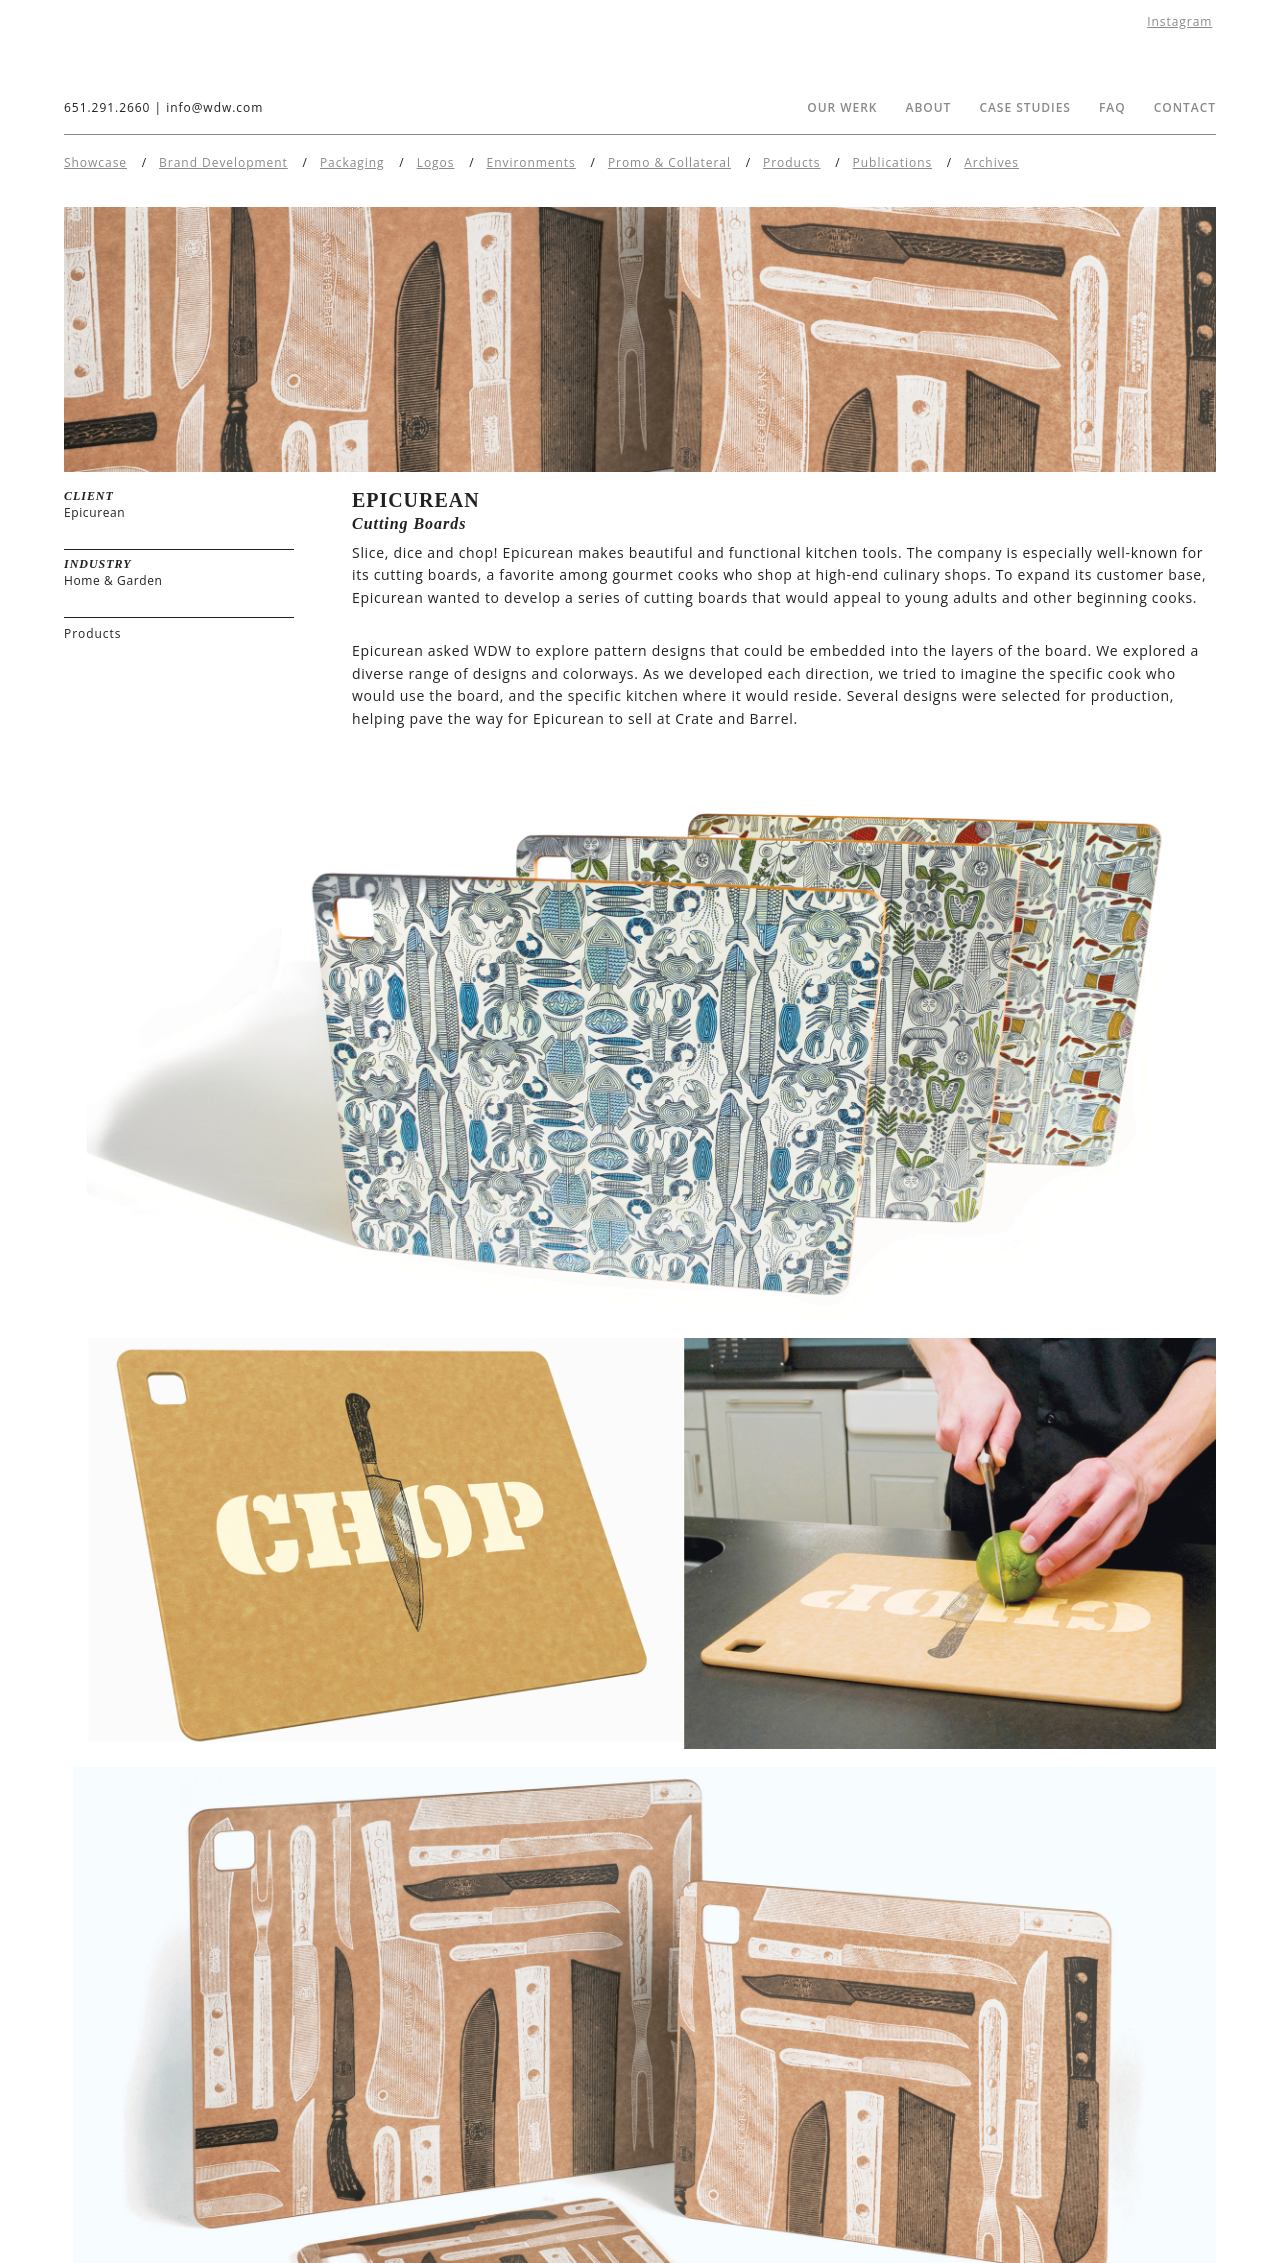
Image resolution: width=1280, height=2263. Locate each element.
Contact (1185, 107)
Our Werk (842, 107)
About (929, 107)
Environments (531, 162)
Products (791, 162)
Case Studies (1025, 107)
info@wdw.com (214, 107)
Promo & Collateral (669, 162)
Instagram (1179, 21)
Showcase (95, 162)
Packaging (352, 162)
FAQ (1112, 107)
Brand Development (223, 162)
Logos (436, 162)
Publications (893, 162)
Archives (991, 162)
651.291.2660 (107, 107)
